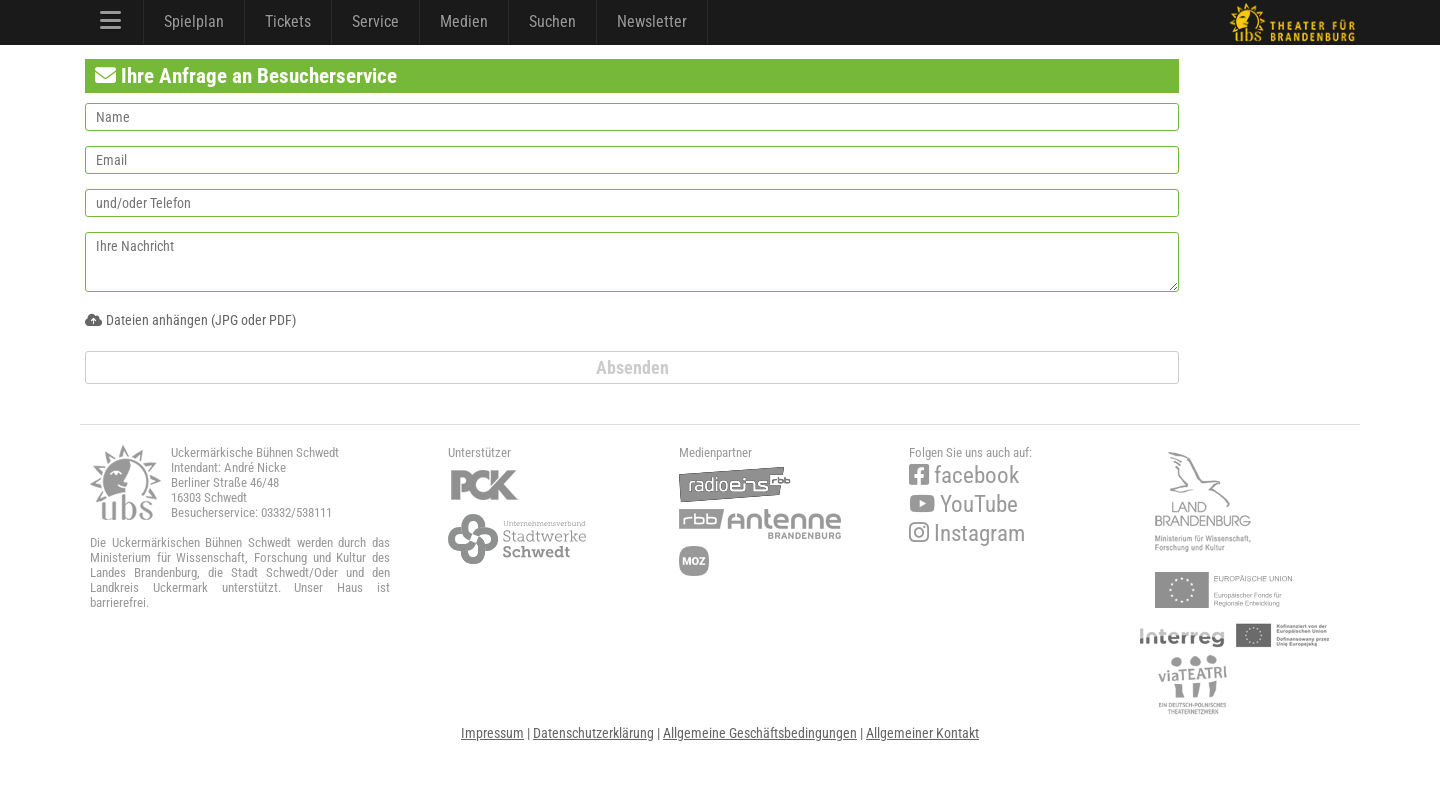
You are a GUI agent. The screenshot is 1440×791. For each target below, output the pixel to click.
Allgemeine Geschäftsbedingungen (760, 733)
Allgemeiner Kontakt (922, 733)
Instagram (967, 533)
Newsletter (652, 21)
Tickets (288, 21)
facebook (964, 475)
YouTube (963, 504)
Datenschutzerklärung (593, 733)
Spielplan (194, 21)
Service (375, 21)
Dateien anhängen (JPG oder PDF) (190, 320)
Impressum (492, 733)
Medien (464, 21)
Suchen (552, 21)
